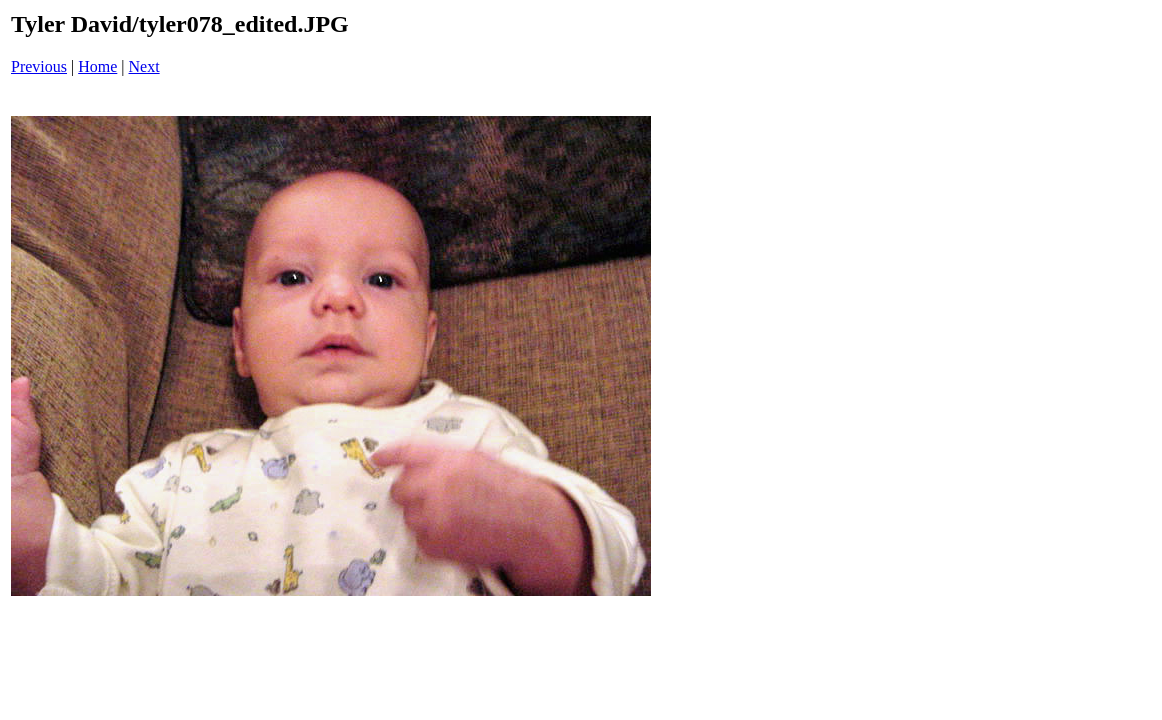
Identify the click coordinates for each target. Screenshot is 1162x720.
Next (144, 66)
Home (97, 66)
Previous (39, 66)
